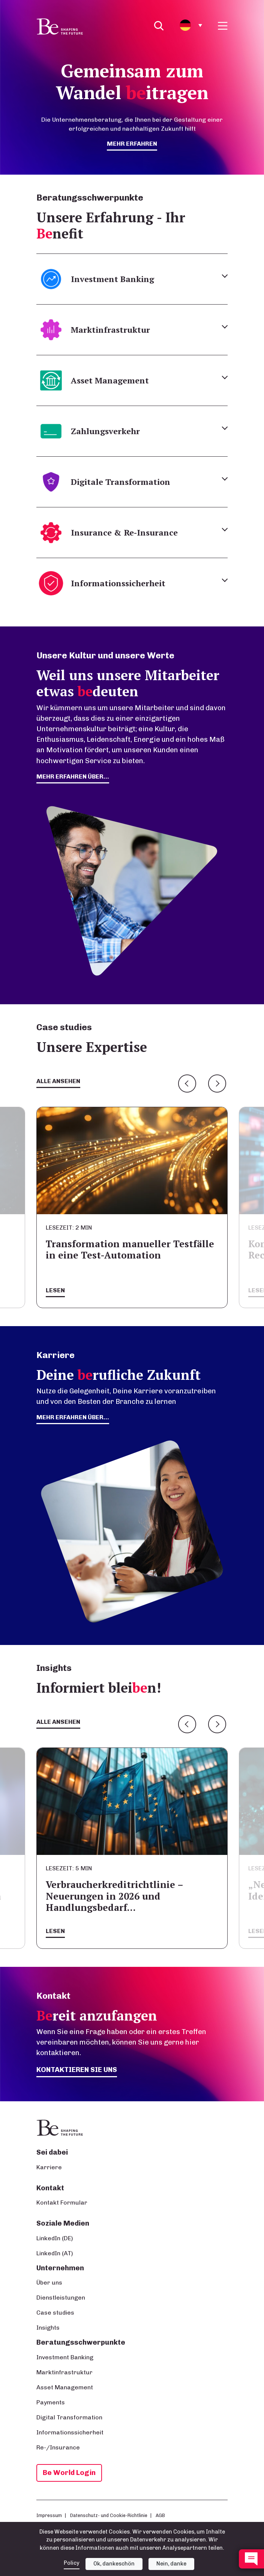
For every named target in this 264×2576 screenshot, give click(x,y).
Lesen (55, 1290)
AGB (160, 2515)
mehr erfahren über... (72, 776)
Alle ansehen (58, 1081)
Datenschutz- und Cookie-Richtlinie (108, 2515)
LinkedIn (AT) (54, 2253)
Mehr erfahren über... (72, 1417)
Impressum (49, 2515)
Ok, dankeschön (114, 2563)
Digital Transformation (69, 2417)
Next (217, 1083)
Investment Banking (64, 2357)
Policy (72, 2562)
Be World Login (69, 2472)
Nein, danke (171, 2563)
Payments (50, 2402)
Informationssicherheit (70, 2432)
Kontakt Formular (61, 2202)
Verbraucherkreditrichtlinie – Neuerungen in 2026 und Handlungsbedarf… (114, 1895)
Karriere (49, 2167)
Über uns (49, 2282)
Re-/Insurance (58, 2447)
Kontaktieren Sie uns (76, 2069)
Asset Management (64, 2387)
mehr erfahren (132, 143)
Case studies (55, 2312)
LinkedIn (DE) (54, 2238)
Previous (187, 1083)
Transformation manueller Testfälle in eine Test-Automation (130, 1249)
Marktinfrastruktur (64, 2372)
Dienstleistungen (60, 2297)
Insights (48, 2327)
